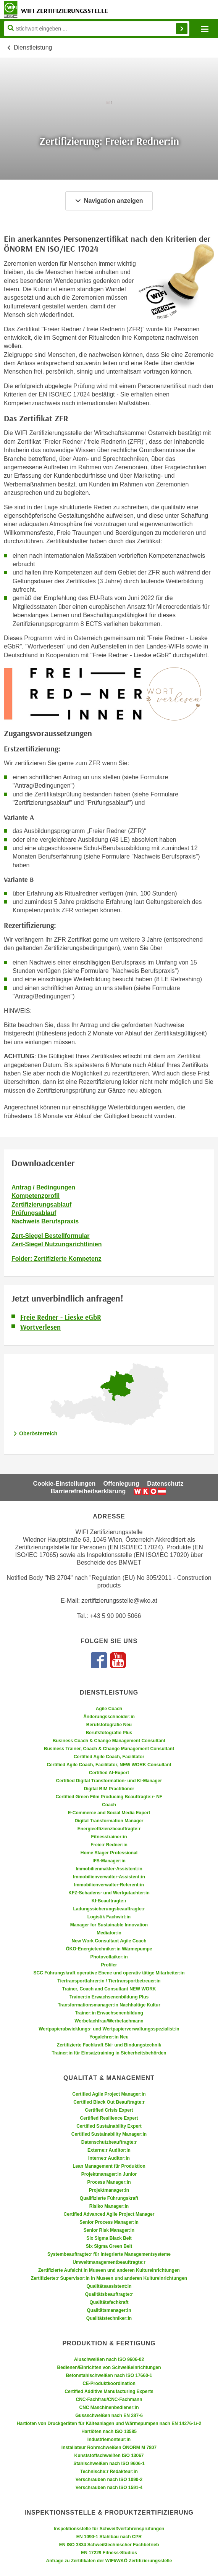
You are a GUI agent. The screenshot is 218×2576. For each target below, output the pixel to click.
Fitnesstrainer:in (109, 1836)
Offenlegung (121, 1483)
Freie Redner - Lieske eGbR (60, 1317)
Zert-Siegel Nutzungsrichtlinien (56, 1244)
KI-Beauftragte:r (109, 1901)
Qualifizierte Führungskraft (109, 2198)
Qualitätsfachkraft (108, 2302)
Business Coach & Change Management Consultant (109, 1740)
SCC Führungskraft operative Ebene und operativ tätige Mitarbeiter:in (108, 1973)
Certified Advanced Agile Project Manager (109, 2214)
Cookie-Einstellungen (64, 1483)
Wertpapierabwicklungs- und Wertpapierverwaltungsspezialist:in (109, 2029)
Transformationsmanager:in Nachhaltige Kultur (109, 2005)
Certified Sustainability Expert (109, 2126)
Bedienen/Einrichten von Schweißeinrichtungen (109, 2367)
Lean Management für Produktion (109, 2166)
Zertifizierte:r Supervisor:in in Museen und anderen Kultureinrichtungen (109, 2278)
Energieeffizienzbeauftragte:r (109, 1828)
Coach (109, 1804)
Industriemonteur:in (109, 2439)
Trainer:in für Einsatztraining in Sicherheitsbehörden (109, 2053)
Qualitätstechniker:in (109, 2318)
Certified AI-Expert (109, 1772)
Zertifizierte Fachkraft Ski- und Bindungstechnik (109, 2045)
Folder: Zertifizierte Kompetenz (56, 1258)
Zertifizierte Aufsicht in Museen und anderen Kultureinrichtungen (109, 2270)
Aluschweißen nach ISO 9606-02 (109, 2359)
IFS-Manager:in (109, 1860)
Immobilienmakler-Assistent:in (109, 1868)
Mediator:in (109, 1933)
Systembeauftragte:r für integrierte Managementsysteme (109, 2254)
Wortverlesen (40, 1327)
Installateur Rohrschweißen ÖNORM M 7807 (109, 2447)
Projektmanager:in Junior (109, 2174)
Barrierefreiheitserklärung (88, 1491)
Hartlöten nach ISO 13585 (109, 2431)
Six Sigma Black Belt (109, 2238)
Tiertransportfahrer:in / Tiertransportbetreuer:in (108, 1981)
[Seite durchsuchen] (96, 28)
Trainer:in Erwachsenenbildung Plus (109, 1997)
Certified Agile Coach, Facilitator (109, 1756)
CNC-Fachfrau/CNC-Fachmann (109, 2399)
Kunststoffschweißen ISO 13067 (109, 2455)
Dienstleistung (33, 47)
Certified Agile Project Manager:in (108, 2094)
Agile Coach (109, 1708)
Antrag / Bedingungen (43, 1187)
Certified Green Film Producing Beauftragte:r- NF (109, 1796)
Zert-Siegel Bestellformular (50, 1236)
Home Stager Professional (109, 1852)
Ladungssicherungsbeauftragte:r (109, 1909)
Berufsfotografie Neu (109, 1724)
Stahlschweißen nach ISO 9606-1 (109, 2463)
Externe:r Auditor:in (109, 2150)
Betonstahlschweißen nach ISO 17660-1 (109, 2375)
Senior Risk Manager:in (109, 2230)
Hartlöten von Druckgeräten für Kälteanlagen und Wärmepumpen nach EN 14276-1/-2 (109, 2423)
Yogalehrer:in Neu (108, 2037)
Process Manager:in (109, 2182)
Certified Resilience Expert (109, 2118)
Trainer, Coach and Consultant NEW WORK (109, 1989)
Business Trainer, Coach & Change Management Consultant (109, 1748)
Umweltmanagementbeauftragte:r (109, 2262)
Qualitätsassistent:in (108, 2286)
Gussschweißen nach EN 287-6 (109, 2415)
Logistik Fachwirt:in (109, 1917)
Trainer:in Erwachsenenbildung (109, 2013)
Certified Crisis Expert (109, 2110)
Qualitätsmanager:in (109, 2310)
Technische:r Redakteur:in (108, 2471)
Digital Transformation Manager (108, 1820)
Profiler (109, 1965)
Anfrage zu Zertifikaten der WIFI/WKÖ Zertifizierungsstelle (109, 2560)
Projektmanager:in (109, 2190)
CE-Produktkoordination (109, 2383)
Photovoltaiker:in (109, 1957)
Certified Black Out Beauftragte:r (109, 2102)
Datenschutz (165, 1483)
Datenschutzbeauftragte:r (109, 2142)
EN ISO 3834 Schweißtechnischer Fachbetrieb (109, 2544)
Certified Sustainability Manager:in (109, 2134)
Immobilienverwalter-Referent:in (109, 1884)
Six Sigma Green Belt (109, 2246)
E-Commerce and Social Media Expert (109, 1812)
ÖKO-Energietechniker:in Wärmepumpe (109, 1949)
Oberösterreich (38, 1433)
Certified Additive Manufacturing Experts (109, 2391)
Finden (181, 28)
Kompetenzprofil (35, 1196)
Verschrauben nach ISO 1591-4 (109, 2487)
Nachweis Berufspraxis (45, 1221)
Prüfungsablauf (33, 1213)
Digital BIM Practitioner (109, 1788)
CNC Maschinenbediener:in (109, 2407)
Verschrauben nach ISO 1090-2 (109, 2479)
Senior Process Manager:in (109, 2222)
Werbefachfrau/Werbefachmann (108, 2021)
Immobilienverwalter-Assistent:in (109, 1876)
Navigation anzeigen (109, 200)
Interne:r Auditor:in (109, 2158)
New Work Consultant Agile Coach (108, 1941)
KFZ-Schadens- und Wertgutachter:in (108, 1892)
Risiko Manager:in (109, 2206)
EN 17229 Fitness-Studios (109, 2552)
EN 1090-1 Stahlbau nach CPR (109, 2536)
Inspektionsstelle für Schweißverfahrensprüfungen (109, 2528)
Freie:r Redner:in (109, 1844)
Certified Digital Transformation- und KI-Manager (109, 1780)
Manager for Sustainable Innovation (109, 1925)
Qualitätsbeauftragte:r (109, 2294)
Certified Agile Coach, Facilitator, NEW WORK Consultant (109, 1764)
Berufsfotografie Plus (109, 1732)
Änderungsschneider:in (109, 1716)
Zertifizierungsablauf (41, 1204)
